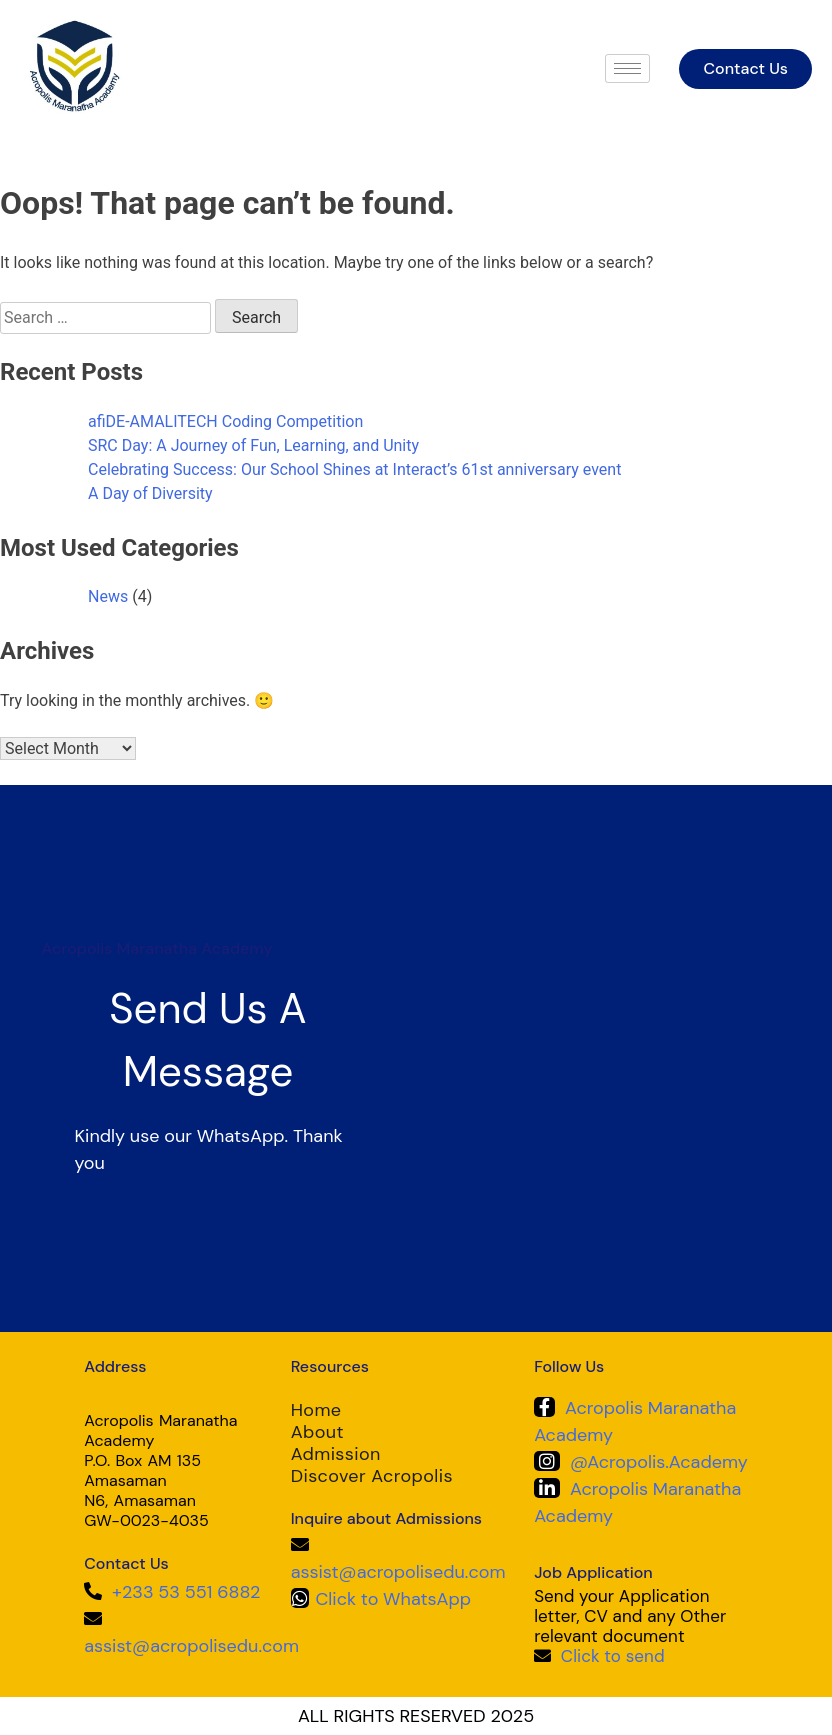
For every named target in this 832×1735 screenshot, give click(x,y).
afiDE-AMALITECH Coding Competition (225, 421)
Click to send (613, 1656)
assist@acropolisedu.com (191, 1646)
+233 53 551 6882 (186, 1592)
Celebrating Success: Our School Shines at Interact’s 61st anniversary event (354, 469)
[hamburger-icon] (627, 68)
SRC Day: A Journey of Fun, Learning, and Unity (253, 445)
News (108, 596)
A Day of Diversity (150, 493)
